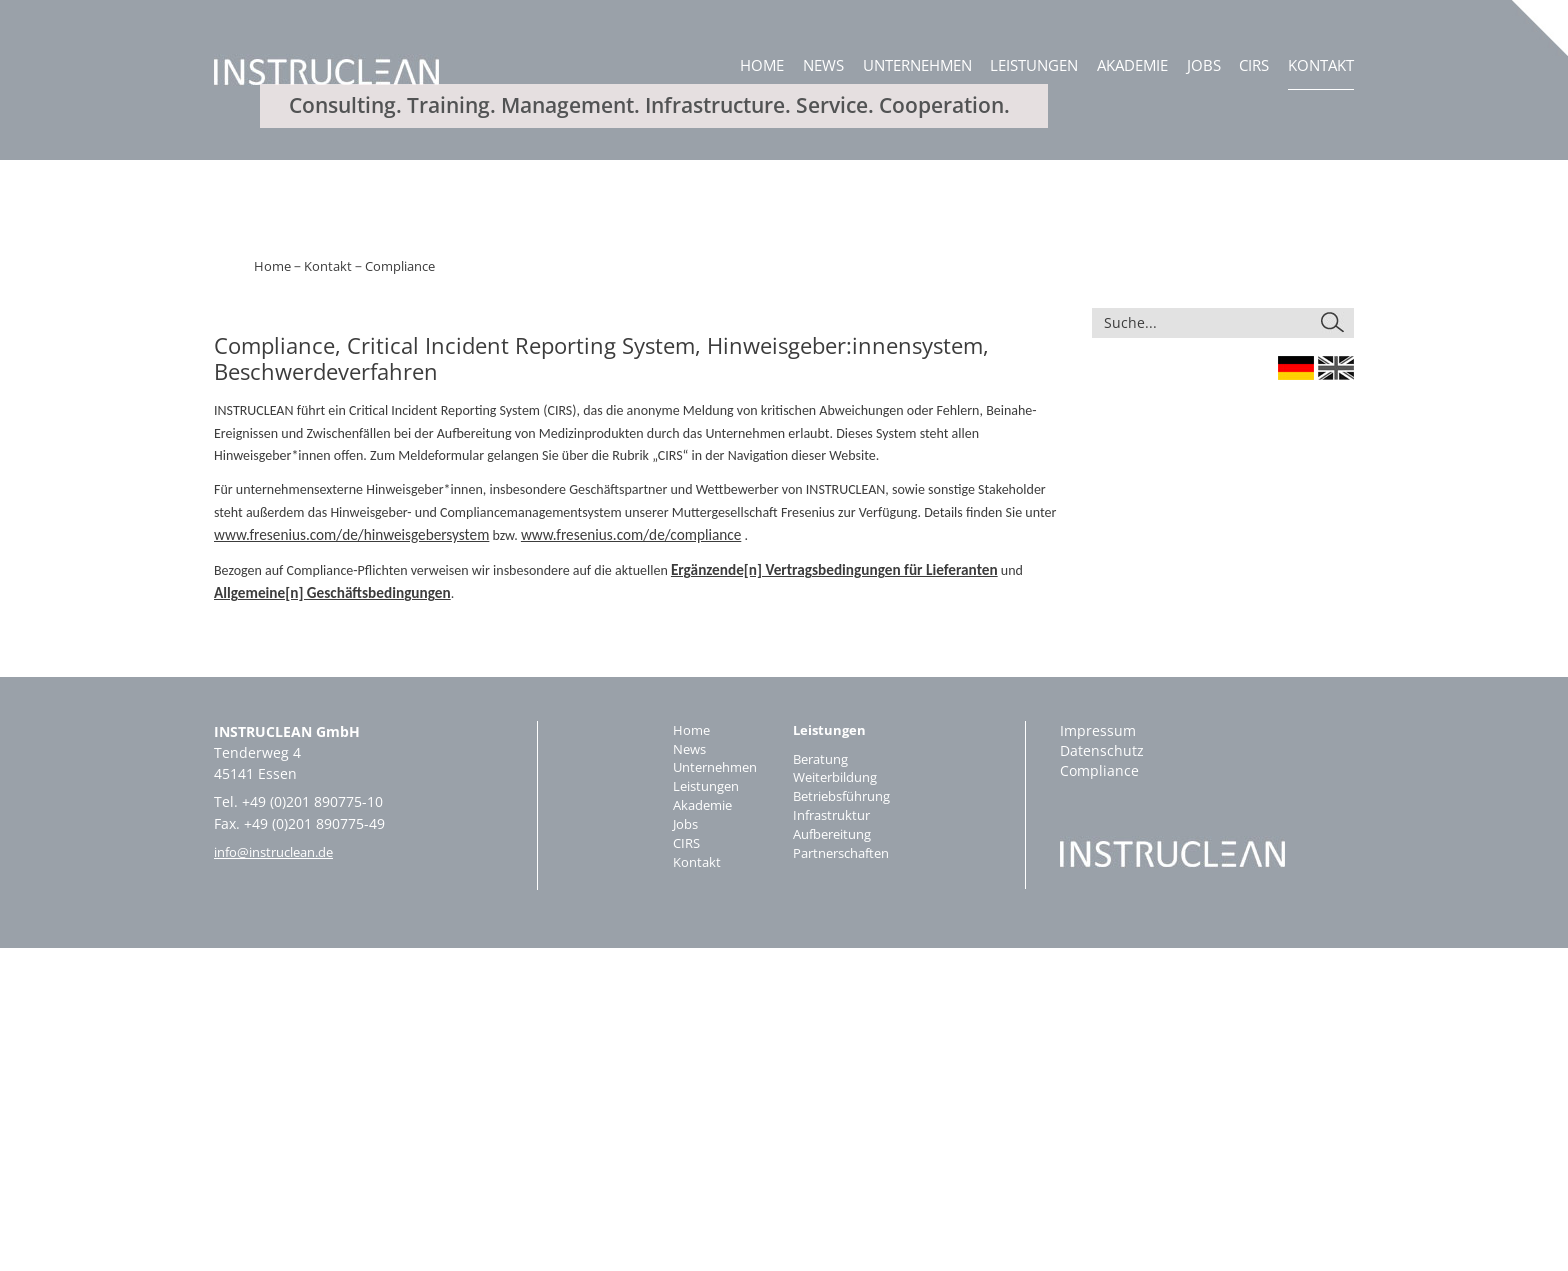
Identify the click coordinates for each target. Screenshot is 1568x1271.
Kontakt (1321, 65)
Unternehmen (917, 65)
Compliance (389, 592)
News (823, 65)
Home (762, 65)
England (1336, 693)
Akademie (1132, 65)
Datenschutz (1102, 1072)
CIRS (1254, 65)
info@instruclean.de (282, 1173)
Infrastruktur (834, 1142)
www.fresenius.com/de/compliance (599, 859)
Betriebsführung (846, 1122)
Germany (1296, 693)
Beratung (822, 1082)
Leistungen (1034, 65)
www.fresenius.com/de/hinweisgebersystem (340, 859)
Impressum (1098, 1052)
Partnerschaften (845, 1182)
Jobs (1204, 65)
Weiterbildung (839, 1102)
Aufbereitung (835, 1162)
